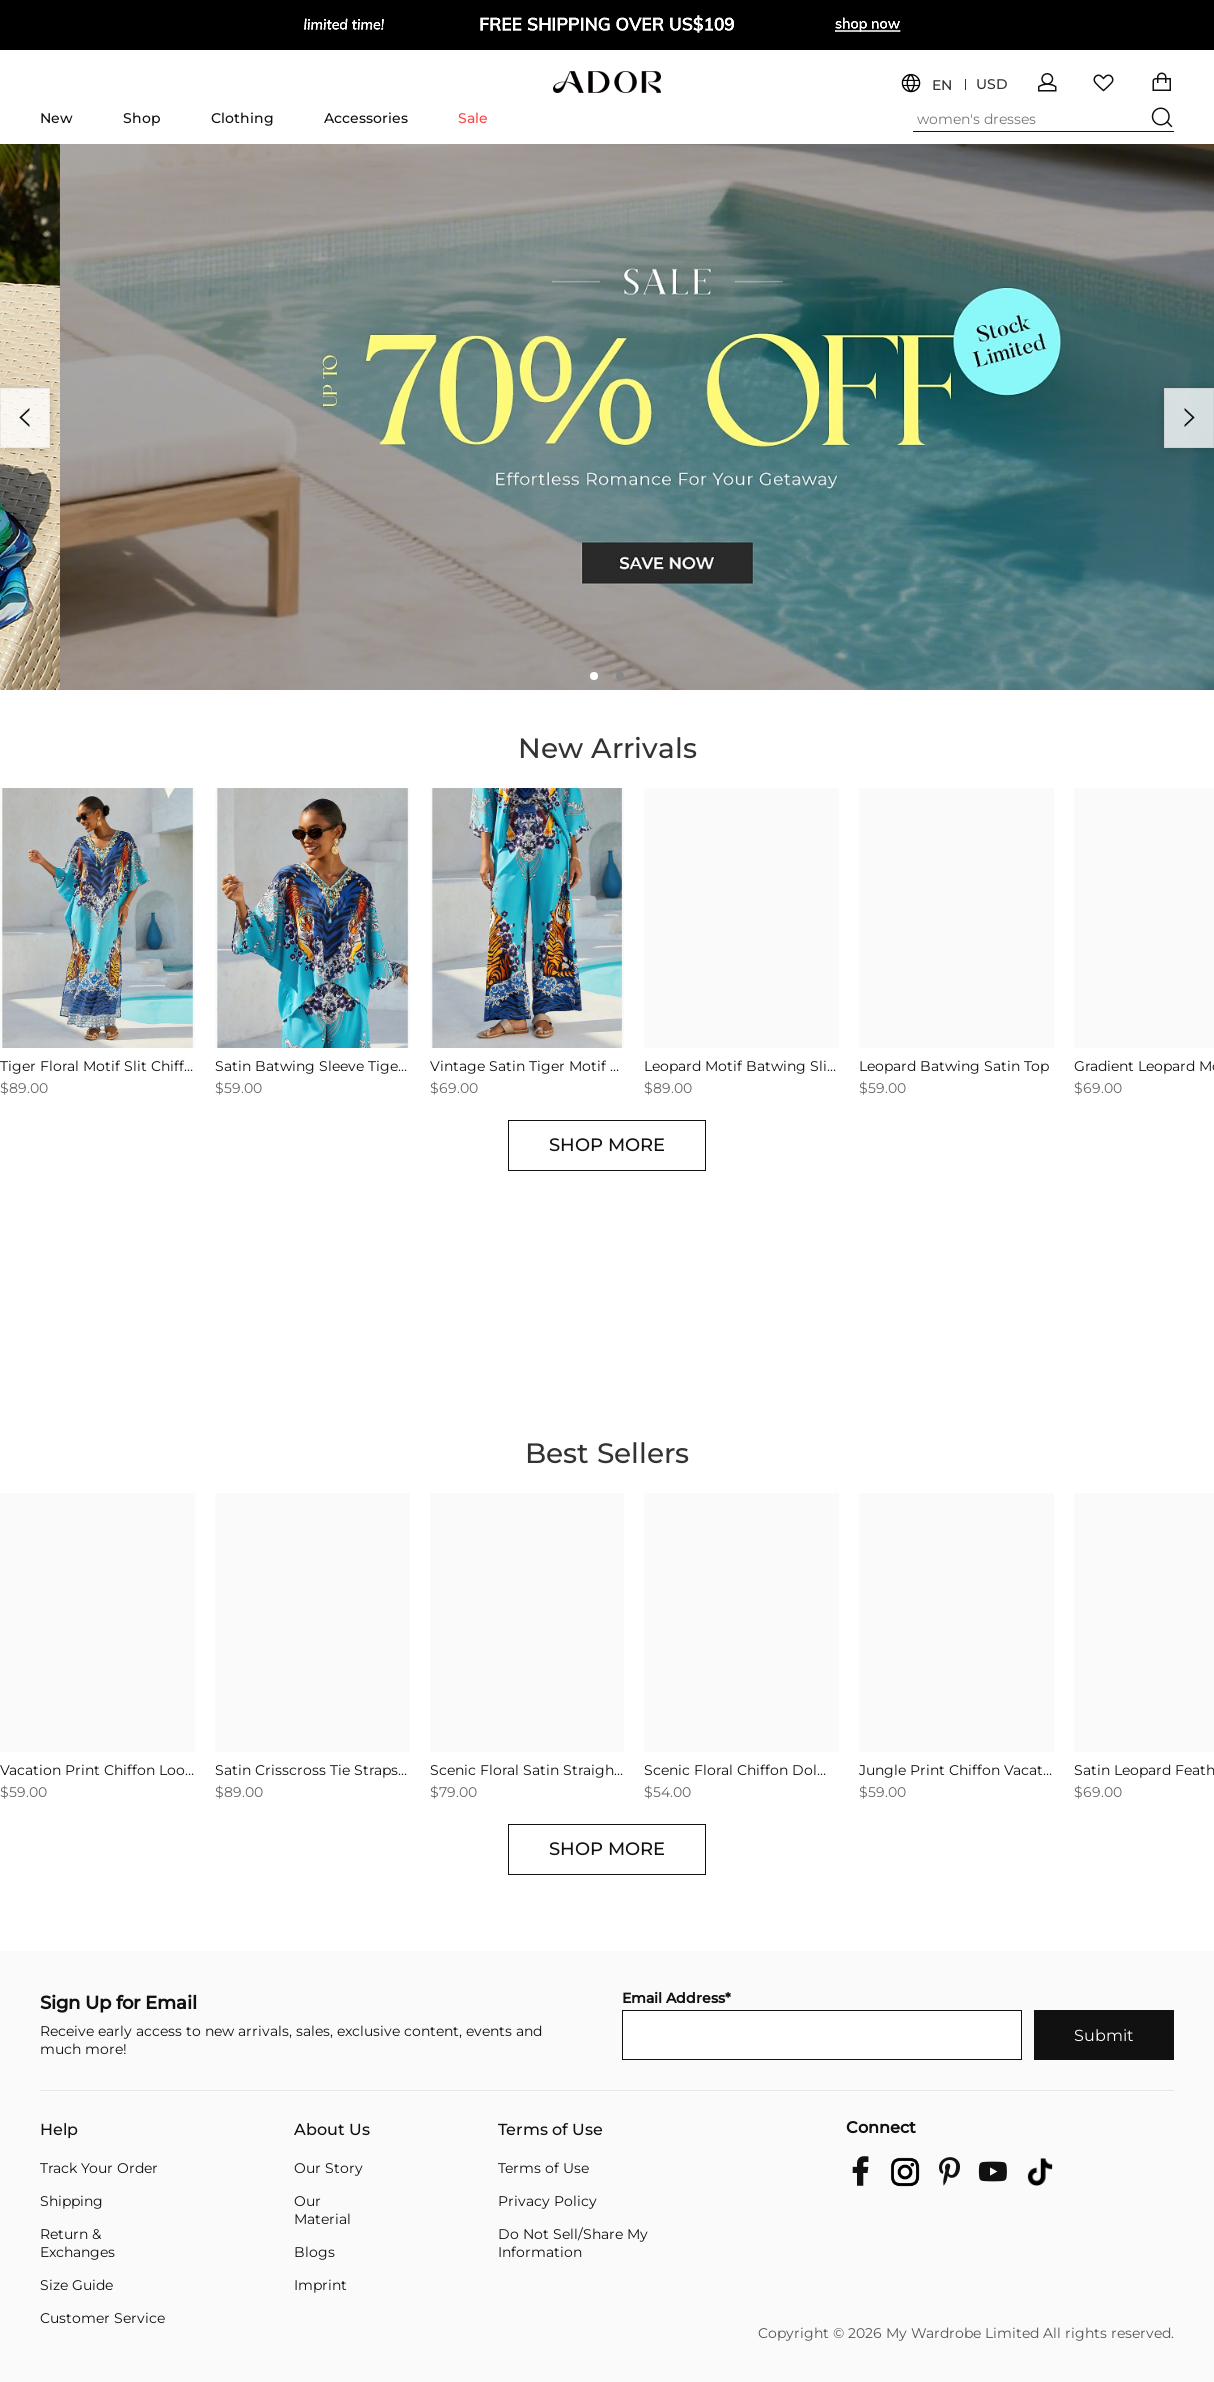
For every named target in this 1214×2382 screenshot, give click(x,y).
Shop (142, 118)
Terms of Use (550, 2130)
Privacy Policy (547, 2201)
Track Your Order (99, 2168)
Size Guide (76, 2285)
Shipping (71, 2201)
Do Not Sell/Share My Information (573, 2243)
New (56, 118)
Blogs (314, 2252)
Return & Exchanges (77, 2243)
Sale (473, 118)
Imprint (320, 2285)
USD (992, 84)
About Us (332, 2130)
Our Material (322, 2210)
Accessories (366, 118)
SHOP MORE (607, 1145)
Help (59, 2130)
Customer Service (102, 2318)
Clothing (242, 118)
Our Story (328, 2168)
